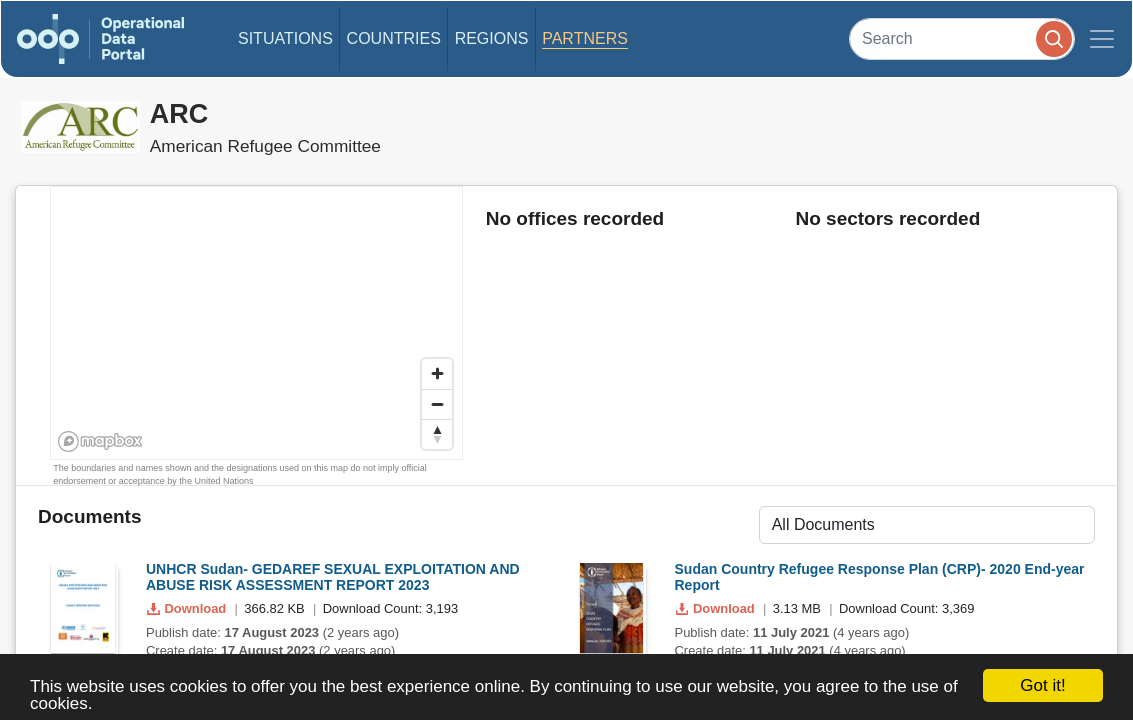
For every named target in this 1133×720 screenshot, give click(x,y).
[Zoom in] (437, 374)
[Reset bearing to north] (437, 434)
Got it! (1042, 685)
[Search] (962, 38)
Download (188, 608)
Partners (585, 38)
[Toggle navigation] (1102, 39)
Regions (492, 38)
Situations (285, 38)
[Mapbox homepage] (100, 441)
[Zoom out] (437, 404)
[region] (257, 324)
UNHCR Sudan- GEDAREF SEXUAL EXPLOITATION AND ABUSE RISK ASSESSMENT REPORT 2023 (333, 577)
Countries (394, 38)
